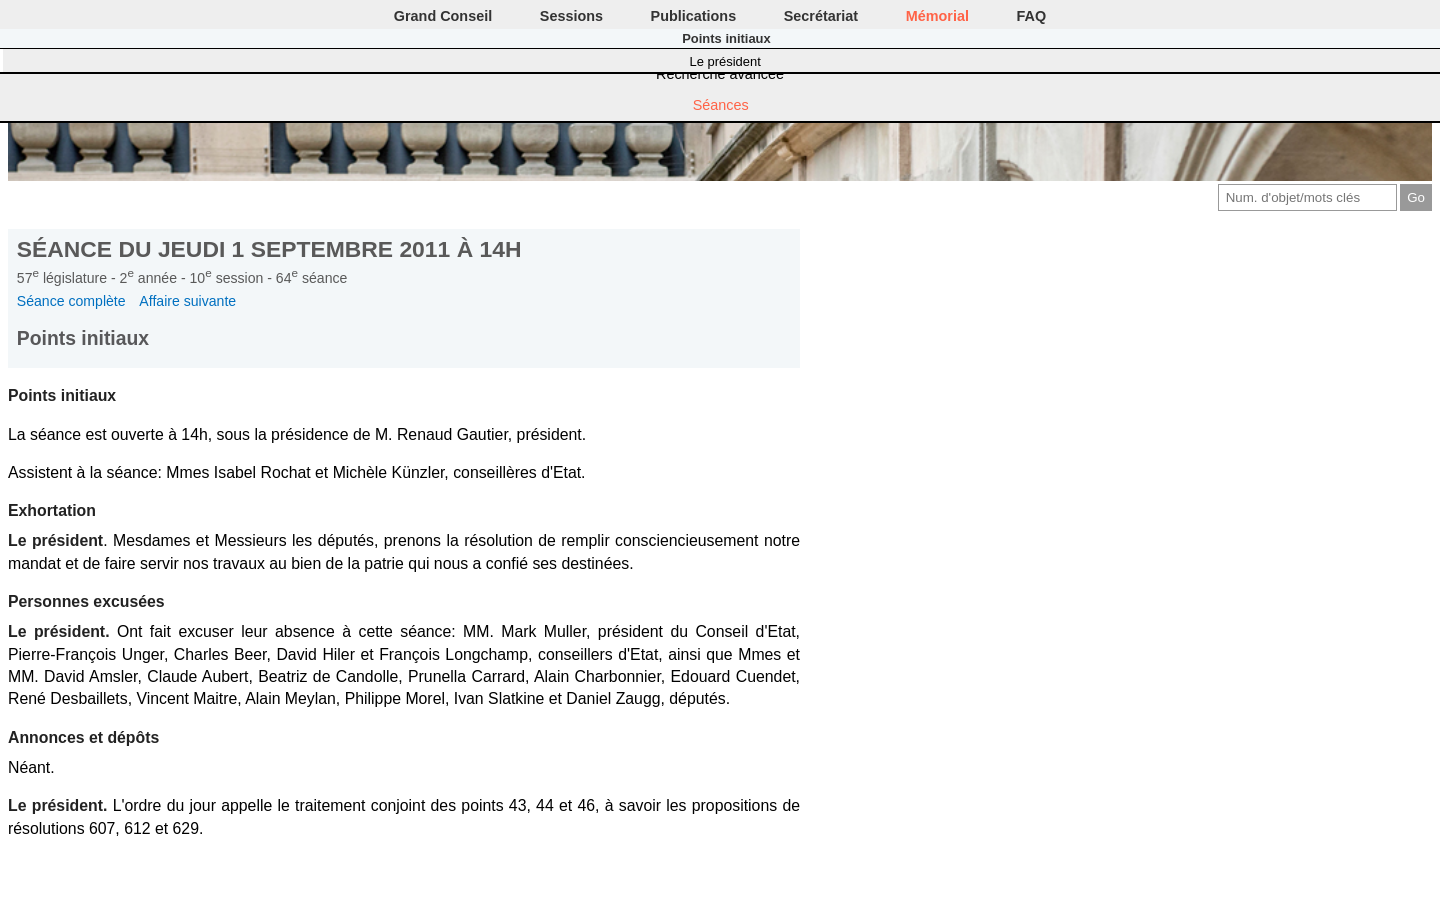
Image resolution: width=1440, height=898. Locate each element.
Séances (721, 105)
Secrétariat (821, 16)
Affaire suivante (187, 301)
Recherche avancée (720, 74)
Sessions (571, 16)
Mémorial (937, 16)
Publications (694, 16)
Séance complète (71, 301)
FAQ (1032, 16)
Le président (725, 61)
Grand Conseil (443, 16)
